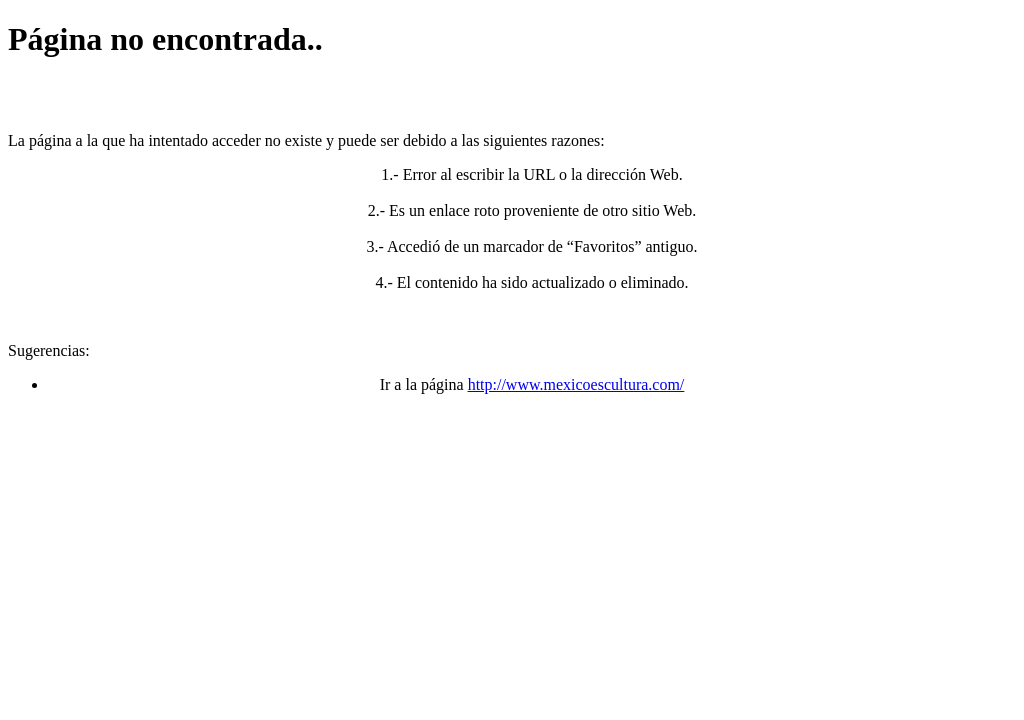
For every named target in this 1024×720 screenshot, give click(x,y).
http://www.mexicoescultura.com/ (576, 384)
